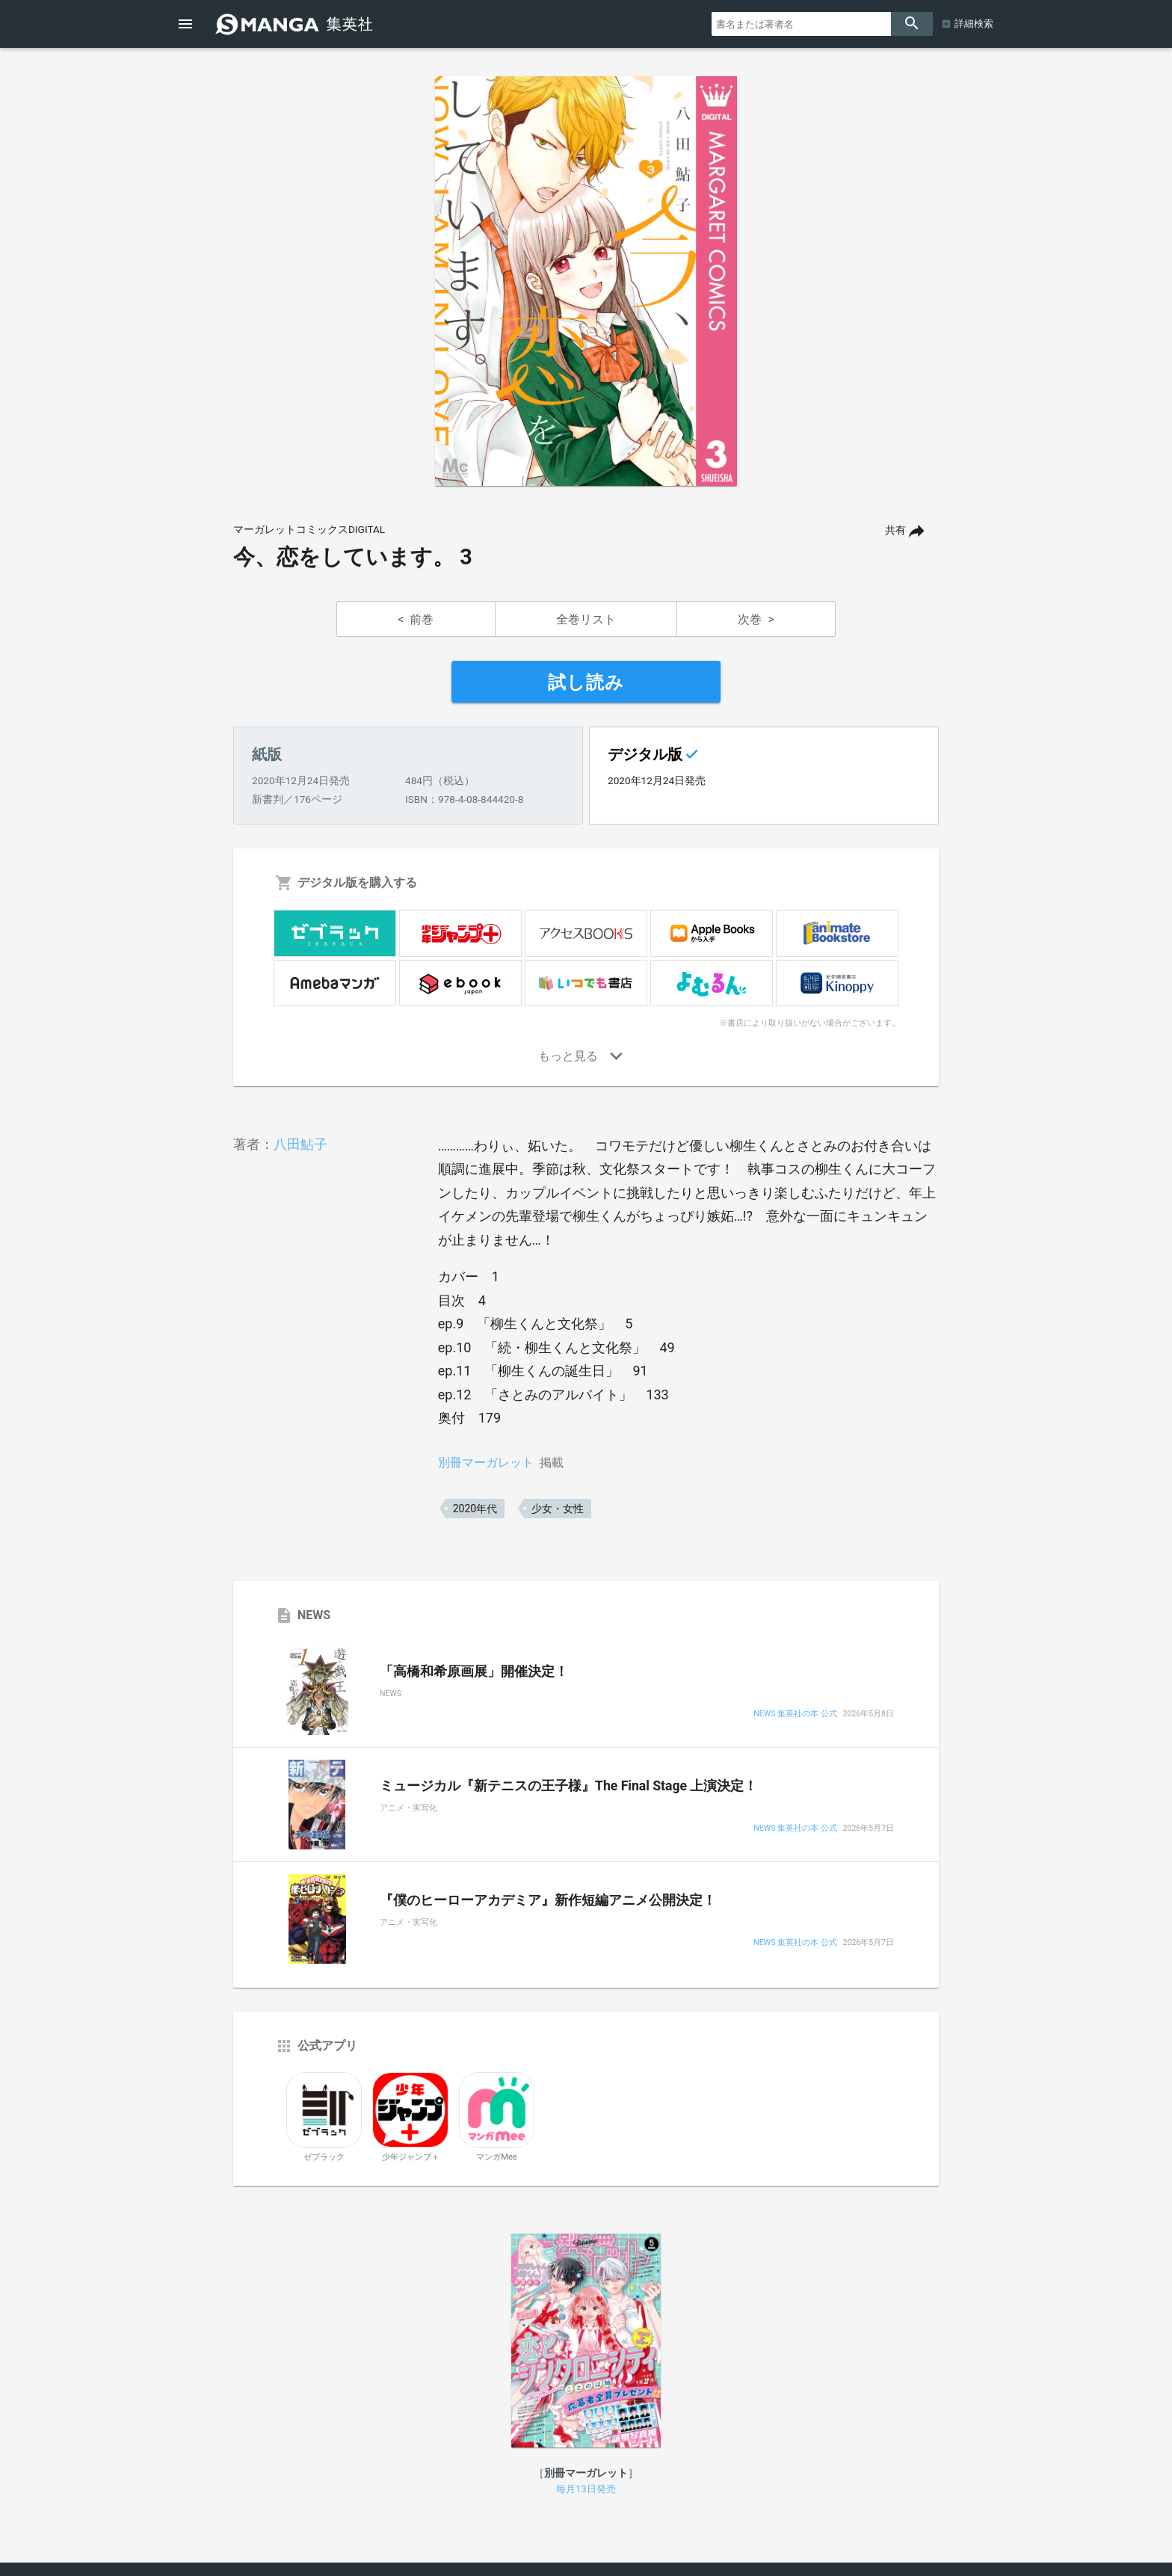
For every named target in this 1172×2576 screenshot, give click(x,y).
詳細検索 (973, 23)
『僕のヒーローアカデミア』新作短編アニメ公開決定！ (548, 1900)
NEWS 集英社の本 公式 (794, 1714)
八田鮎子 (300, 1144)
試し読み (586, 682)
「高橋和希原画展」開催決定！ (474, 1671)
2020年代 (475, 1509)
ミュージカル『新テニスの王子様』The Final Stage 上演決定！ (568, 1785)
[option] (586, 281)
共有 (895, 530)
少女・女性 (557, 1509)
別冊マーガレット (486, 1462)
